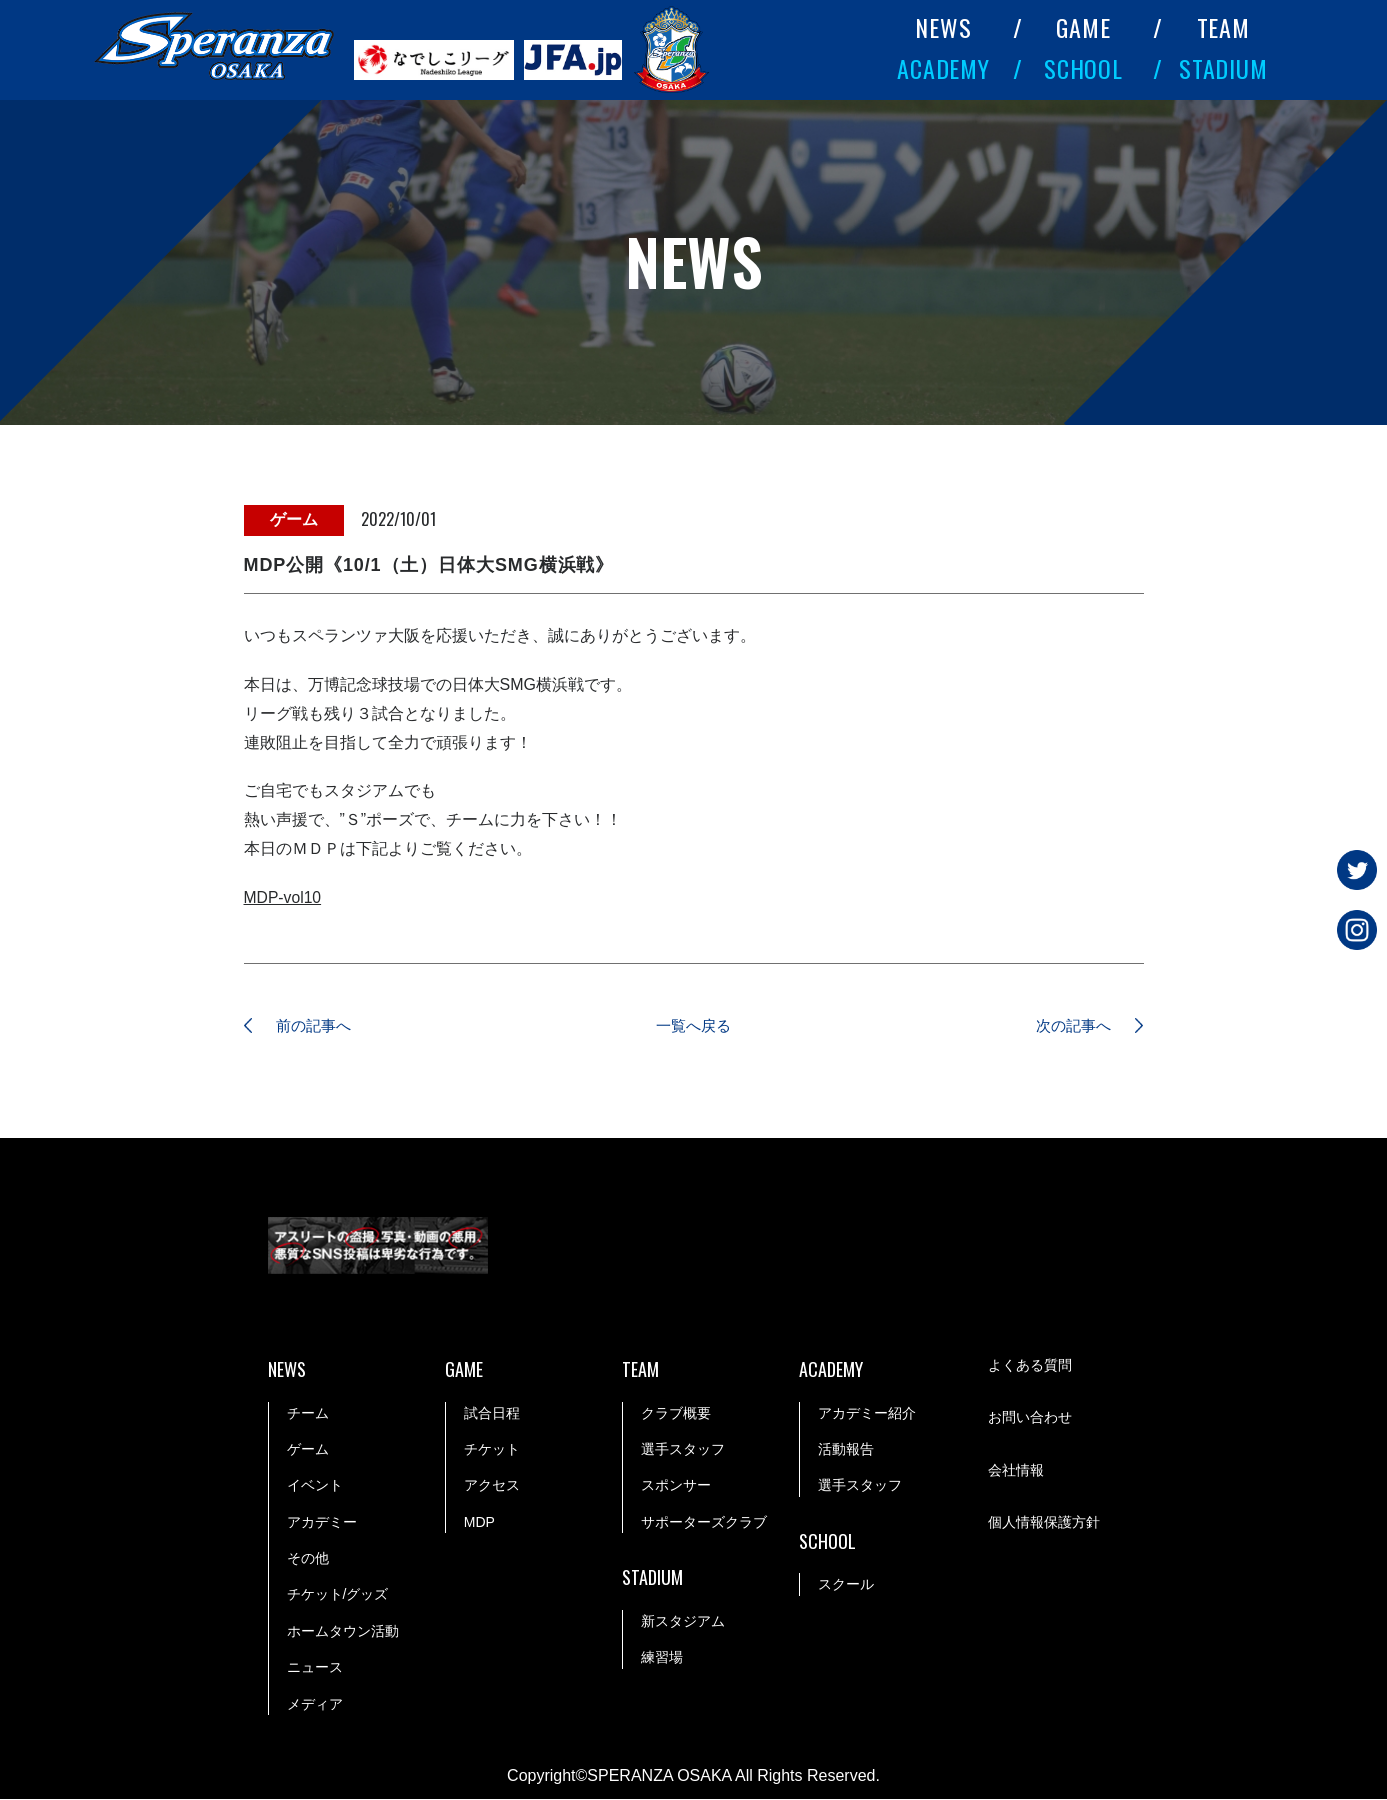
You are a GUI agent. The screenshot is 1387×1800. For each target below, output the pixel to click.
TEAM (1224, 27)
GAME (1083, 27)
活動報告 (846, 1450)
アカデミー (322, 1523)
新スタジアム (683, 1622)
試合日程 (492, 1414)
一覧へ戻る (694, 1026)
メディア (315, 1705)
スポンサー (676, 1486)
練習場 (662, 1658)
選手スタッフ (683, 1450)
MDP (479, 1523)
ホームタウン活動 (343, 1632)
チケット (492, 1450)
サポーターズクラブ (704, 1523)
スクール (846, 1585)
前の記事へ (319, 1026)
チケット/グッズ (338, 1595)
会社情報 (1016, 1472)
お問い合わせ (1030, 1419)
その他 (308, 1559)
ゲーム (308, 1450)
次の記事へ (1069, 1026)
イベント (315, 1486)
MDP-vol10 (283, 897)
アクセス (492, 1486)
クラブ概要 (676, 1414)
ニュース (315, 1668)
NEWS (943, 27)
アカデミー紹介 (867, 1414)
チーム (308, 1414)
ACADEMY (944, 68)
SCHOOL (1084, 68)
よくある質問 (1030, 1367)
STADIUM (1224, 68)
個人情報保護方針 (1044, 1524)
